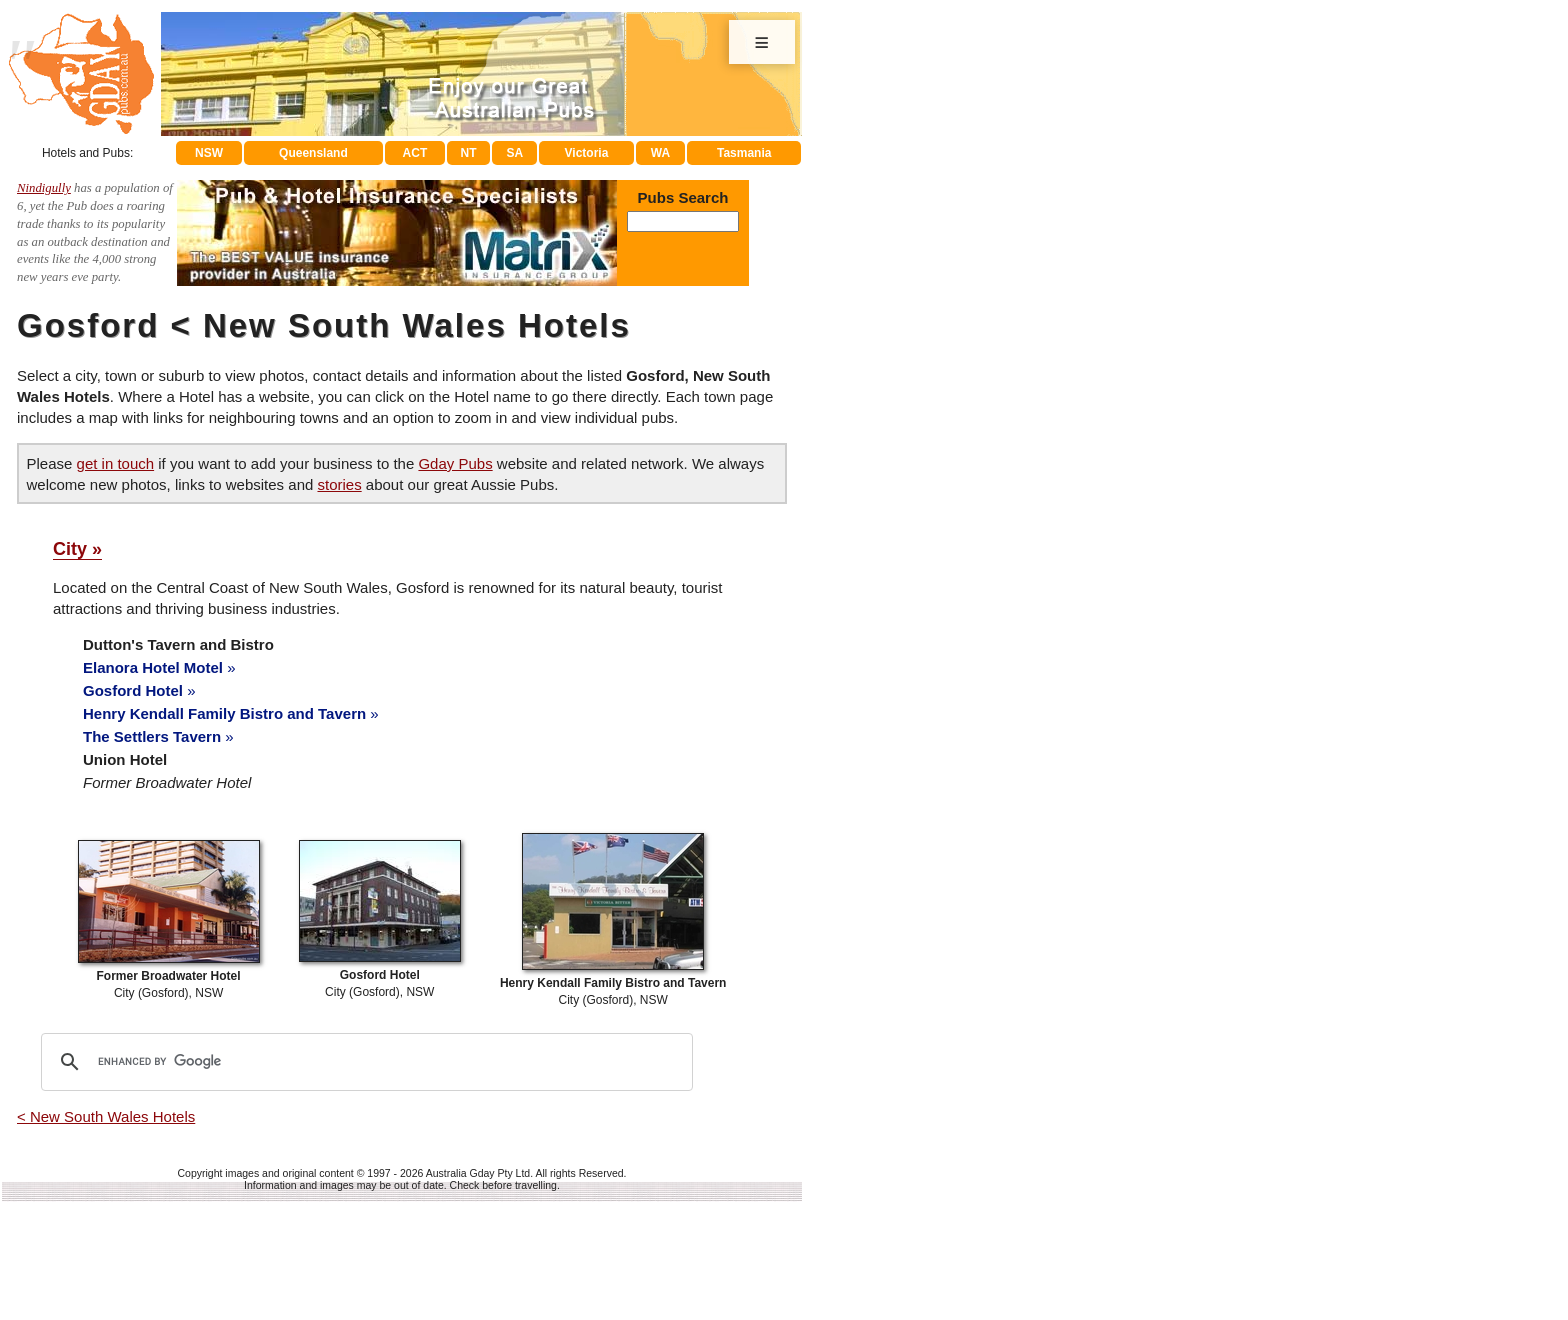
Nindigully (44, 188)
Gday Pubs (455, 463)
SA (515, 153)
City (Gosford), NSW (169, 976)
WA (660, 153)
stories (339, 484)
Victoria (587, 153)
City (70, 549)
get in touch (116, 463)
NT (468, 153)
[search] (364, 1062)
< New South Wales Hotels (106, 1116)
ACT (415, 153)
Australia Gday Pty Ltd (478, 1173)
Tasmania (744, 153)
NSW (209, 153)
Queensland (313, 153)
